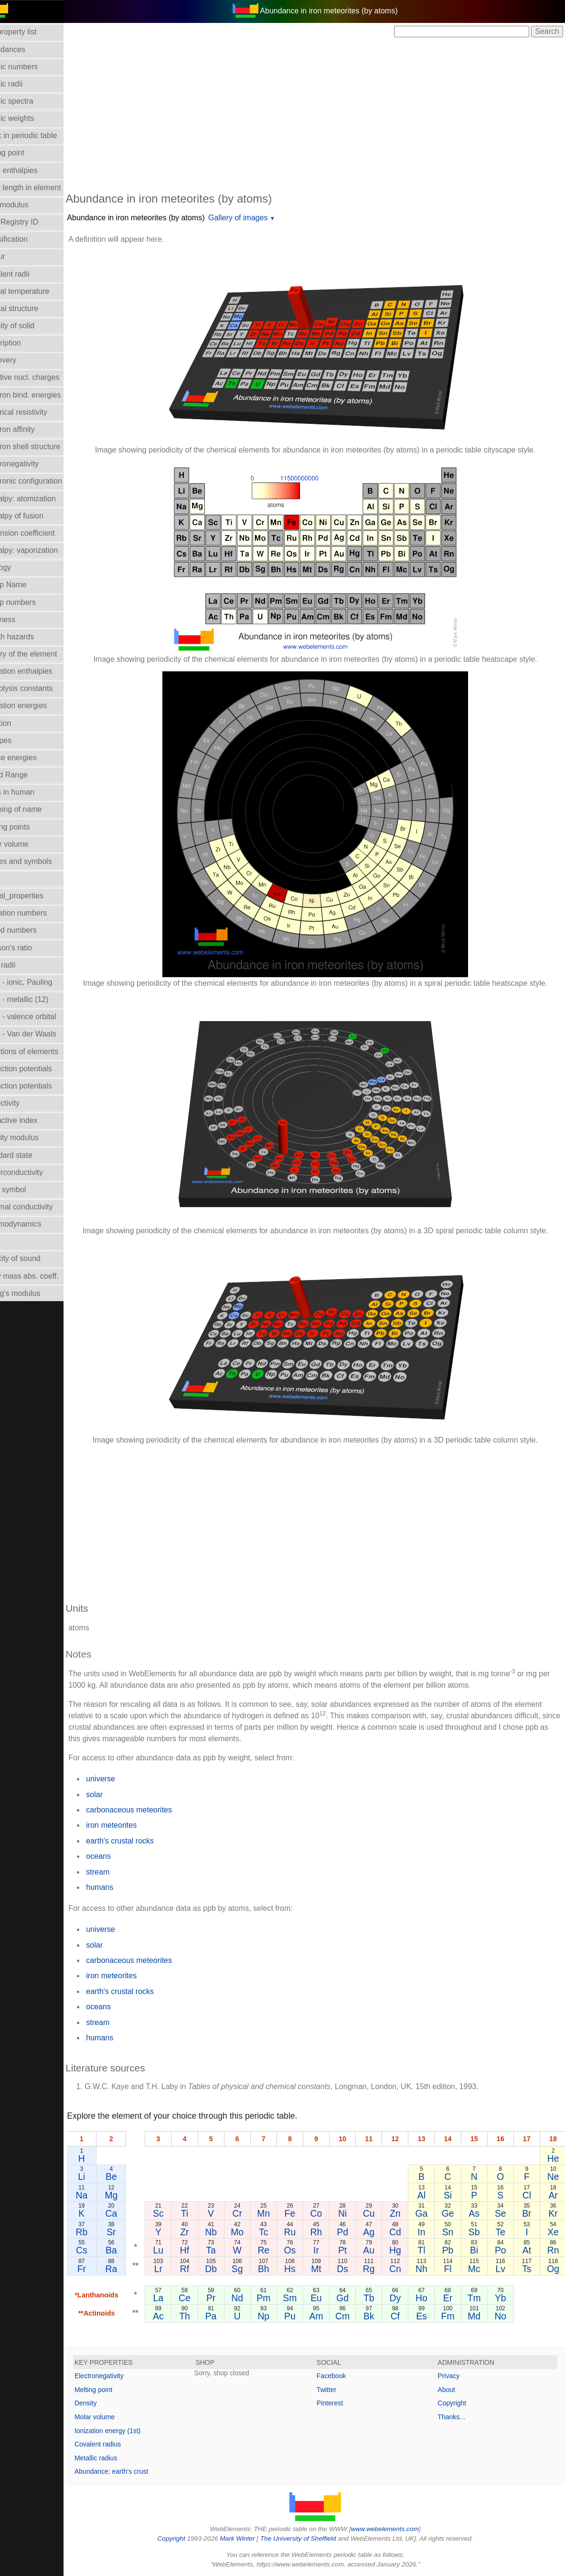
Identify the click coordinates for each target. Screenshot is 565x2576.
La (179, 2298)
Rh (329, 2232)
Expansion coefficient (41, 533)
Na (104, 2195)
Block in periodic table (42, 135)
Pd (354, 2232)
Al (429, 2195)
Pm (279, 2298)
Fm (453, 2316)
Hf (204, 2250)
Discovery (22, 360)
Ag (379, 2232)
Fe (304, 2213)
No (504, 2316)
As (478, 2213)
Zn (404, 2213)
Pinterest (341, 2403)
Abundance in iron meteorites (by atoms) (158, 218)
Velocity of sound (34, 1258)
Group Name (27, 585)
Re (279, 2250)
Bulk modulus (28, 205)
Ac (179, 2316)
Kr (553, 2213)
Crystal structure (33, 308)
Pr (229, 2298)
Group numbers (31, 602)
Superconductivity (35, 1172)
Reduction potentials (40, 1069)
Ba (133, 2250)
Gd (354, 2298)
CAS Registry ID (33, 222)
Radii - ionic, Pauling (40, 982)
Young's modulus (34, 1293)
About (452, 2389)
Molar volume (28, 844)
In (429, 2232)
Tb (378, 2298)
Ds (354, 2268)
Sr (133, 2232)
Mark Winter (248, 2538)
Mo (254, 2232)
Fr (103, 2268)
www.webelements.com (396, 2529)
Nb (229, 2232)
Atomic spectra (30, 101)
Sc (179, 2213)
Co (329, 2213)
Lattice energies (32, 758)
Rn (554, 2250)
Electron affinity (31, 429)
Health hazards (31, 637)
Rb (104, 2232)
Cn (404, 2268)
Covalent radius (120, 2444)
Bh (279, 2268)
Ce (205, 2298)
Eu (329, 2298)
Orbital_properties (35, 896)
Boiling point (26, 153)
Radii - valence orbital (42, 1017)
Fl (454, 2268)
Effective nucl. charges (43, 377)
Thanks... (457, 2417)
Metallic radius (118, 2458)
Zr (204, 2232)
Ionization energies (37, 705)
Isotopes (19, 740)
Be (133, 2176)
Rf (204, 2268)
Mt (329, 2268)
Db (229, 2268)
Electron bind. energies (44, 395)
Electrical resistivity (37, 412)
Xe (554, 2232)
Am (329, 2316)
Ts (528, 2268)
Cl (528, 2195)
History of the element (42, 654)
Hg (404, 2250)
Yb (504, 2298)
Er (453, 2298)
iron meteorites (133, 1825)
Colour (16, 256)
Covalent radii (28, 274)
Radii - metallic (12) (38, 999)
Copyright (457, 2403)
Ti (204, 2213)
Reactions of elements (43, 1051)
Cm (354, 2316)
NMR (13, 878)
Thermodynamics (34, 1224)
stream (120, 1872)
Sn (454, 2232)
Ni (354, 2213)
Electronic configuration (45, 481)
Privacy (454, 2376)
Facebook (342, 2376)
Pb (454, 2250)
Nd (254, 2298)
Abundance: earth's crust (134, 2471)
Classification (27, 239)
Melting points (29, 827)
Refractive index (32, 1120)
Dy (404, 2298)
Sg (254, 2268)
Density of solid (31, 326)
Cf (403, 2316)
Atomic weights (31, 118)
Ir (329, 2250)
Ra (133, 2268)
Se (504, 2213)
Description (24, 343)
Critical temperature (38, 291)
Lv (504, 2268)
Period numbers (32, 930)
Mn (279, 2213)
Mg (133, 2195)
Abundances (26, 49)
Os (304, 2250)
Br (528, 2213)
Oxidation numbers (37, 913)
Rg (379, 2268)
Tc (279, 2232)
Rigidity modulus (33, 1137)
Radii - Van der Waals (42, 1034)
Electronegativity (33, 464)
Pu (304, 2316)
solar (116, 1794)
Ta (229, 2250)
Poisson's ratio (30, 948)
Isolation (19, 723)
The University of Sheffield (310, 2538)
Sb (479, 2232)
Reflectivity (23, 1103)
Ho (429, 2298)
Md (478, 2316)
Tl (429, 2250)
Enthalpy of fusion (35, 516)
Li (103, 2176)
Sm (304, 2298)
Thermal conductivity (40, 1207)
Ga (429, 2213)
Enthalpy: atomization (41, 499)
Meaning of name (34, 809)
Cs (104, 2250)
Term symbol (27, 1190)
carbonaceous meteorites (151, 1810)
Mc (479, 2268)
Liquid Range (27, 775)
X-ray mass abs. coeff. (43, 1276)
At (528, 2250)
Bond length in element (44, 187)
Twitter (337, 2389)
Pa (229, 2316)
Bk (378, 2316)
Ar (553, 2195)
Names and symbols (40, 861)
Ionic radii (21, 965)
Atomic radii (25, 84)
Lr (179, 2268)
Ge (454, 2213)
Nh (429, 2268)
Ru (304, 2232)
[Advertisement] (326, 114)
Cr (254, 2213)
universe (122, 1779)
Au (379, 2250)
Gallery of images (260, 218)
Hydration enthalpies (40, 671)
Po (504, 2250)
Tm (479, 2298)
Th (204, 2316)
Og (554, 2268)
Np (279, 2316)
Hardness (21, 619)
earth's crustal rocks (142, 1841)
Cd (404, 2232)
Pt (354, 2250)
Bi (479, 2250)
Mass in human (31, 792)
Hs (304, 2268)
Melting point (116, 2389)
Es (429, 2316)
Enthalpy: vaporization (42, 550)
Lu (179, 2250)
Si (454, 2195)
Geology (19, 567)
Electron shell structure (44, 446)
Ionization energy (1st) (130, 2431)
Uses (13, 1241)
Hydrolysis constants (40, 688)
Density (108, 2403)
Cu (379, 2213)
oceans (120, 1856)
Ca (133, 2213)
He (554, 2158)
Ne (554, 2176)
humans (122, 1887)
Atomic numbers (33, 67)
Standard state (30, 1155)
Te (504, 2232)
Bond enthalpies (32, 170)
